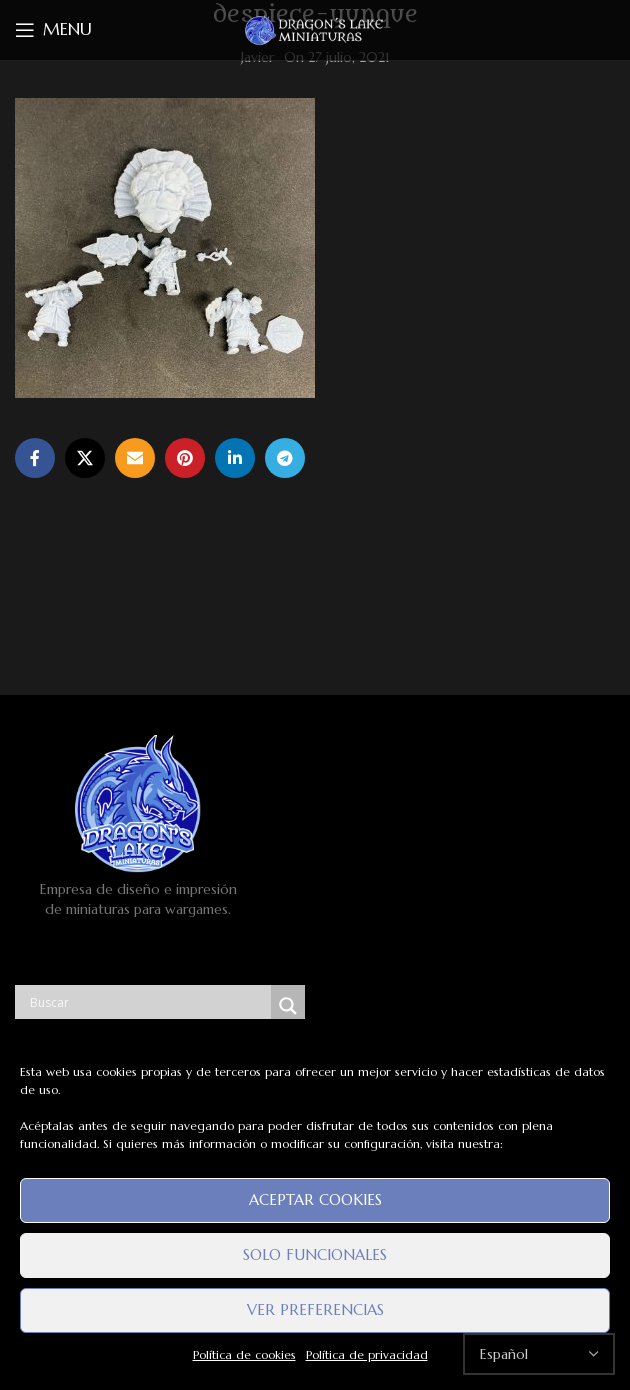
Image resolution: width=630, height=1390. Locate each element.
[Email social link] (135, 458)
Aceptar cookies (315, 1199)
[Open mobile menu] (53, 30)
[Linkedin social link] (235, 458)
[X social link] (85, 458)
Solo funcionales (315, 1254)
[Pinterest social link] (185, 458)
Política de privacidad (367, 1354)
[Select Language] (539, 1354)
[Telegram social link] (285, 458)
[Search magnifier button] (288, 1006)
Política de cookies (244, 1354)
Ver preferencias (315, 1309)
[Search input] (148, 1002)
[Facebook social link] (35, 458)
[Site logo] (315, 29)
